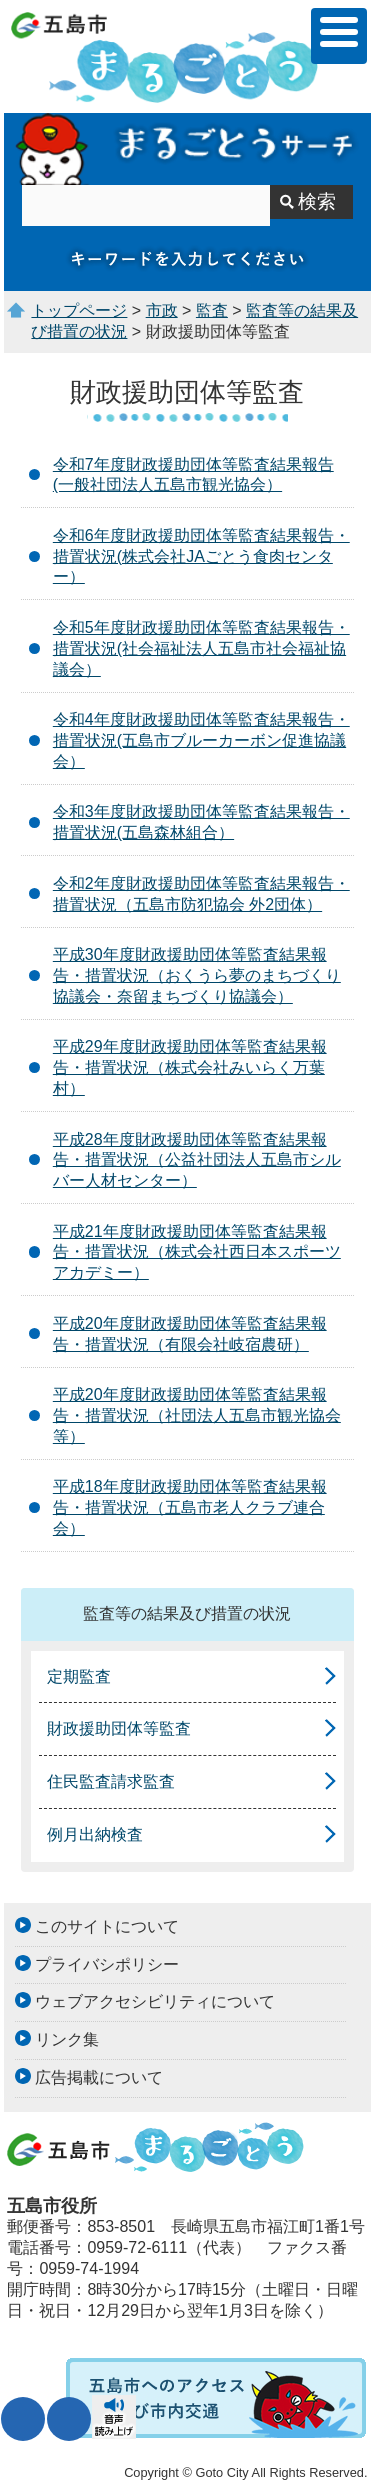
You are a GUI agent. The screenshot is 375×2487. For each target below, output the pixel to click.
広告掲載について (99, 2077)
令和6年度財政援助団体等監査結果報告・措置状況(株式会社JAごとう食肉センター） (201, 556)
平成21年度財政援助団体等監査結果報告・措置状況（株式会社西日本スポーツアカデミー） (197, 1252)
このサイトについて (107, 1926)
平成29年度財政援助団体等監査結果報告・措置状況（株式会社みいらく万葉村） (190, 1067)
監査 (212, 310)
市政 (162, 310)
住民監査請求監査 (111, 1781)
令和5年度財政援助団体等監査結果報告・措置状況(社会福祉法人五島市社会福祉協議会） (201, 648)
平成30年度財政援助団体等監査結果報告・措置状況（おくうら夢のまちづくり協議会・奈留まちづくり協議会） (197, 975)
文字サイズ (23, 2419)
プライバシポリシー (107, 1964)
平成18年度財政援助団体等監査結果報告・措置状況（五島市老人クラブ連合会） (190, 1507)
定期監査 (79, 1676)
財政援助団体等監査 (119, 1728)
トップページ (79, 310)
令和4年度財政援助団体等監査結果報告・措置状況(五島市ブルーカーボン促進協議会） (201, 740)
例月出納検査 (95, 1834)
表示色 (69, 2419)
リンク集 (67, 2039)
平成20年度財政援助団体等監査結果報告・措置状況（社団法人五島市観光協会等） (197, 1415)
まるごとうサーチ (187, 149)
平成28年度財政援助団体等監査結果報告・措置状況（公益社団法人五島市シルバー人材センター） (197, 1160)
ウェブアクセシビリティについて (155, 2001)
